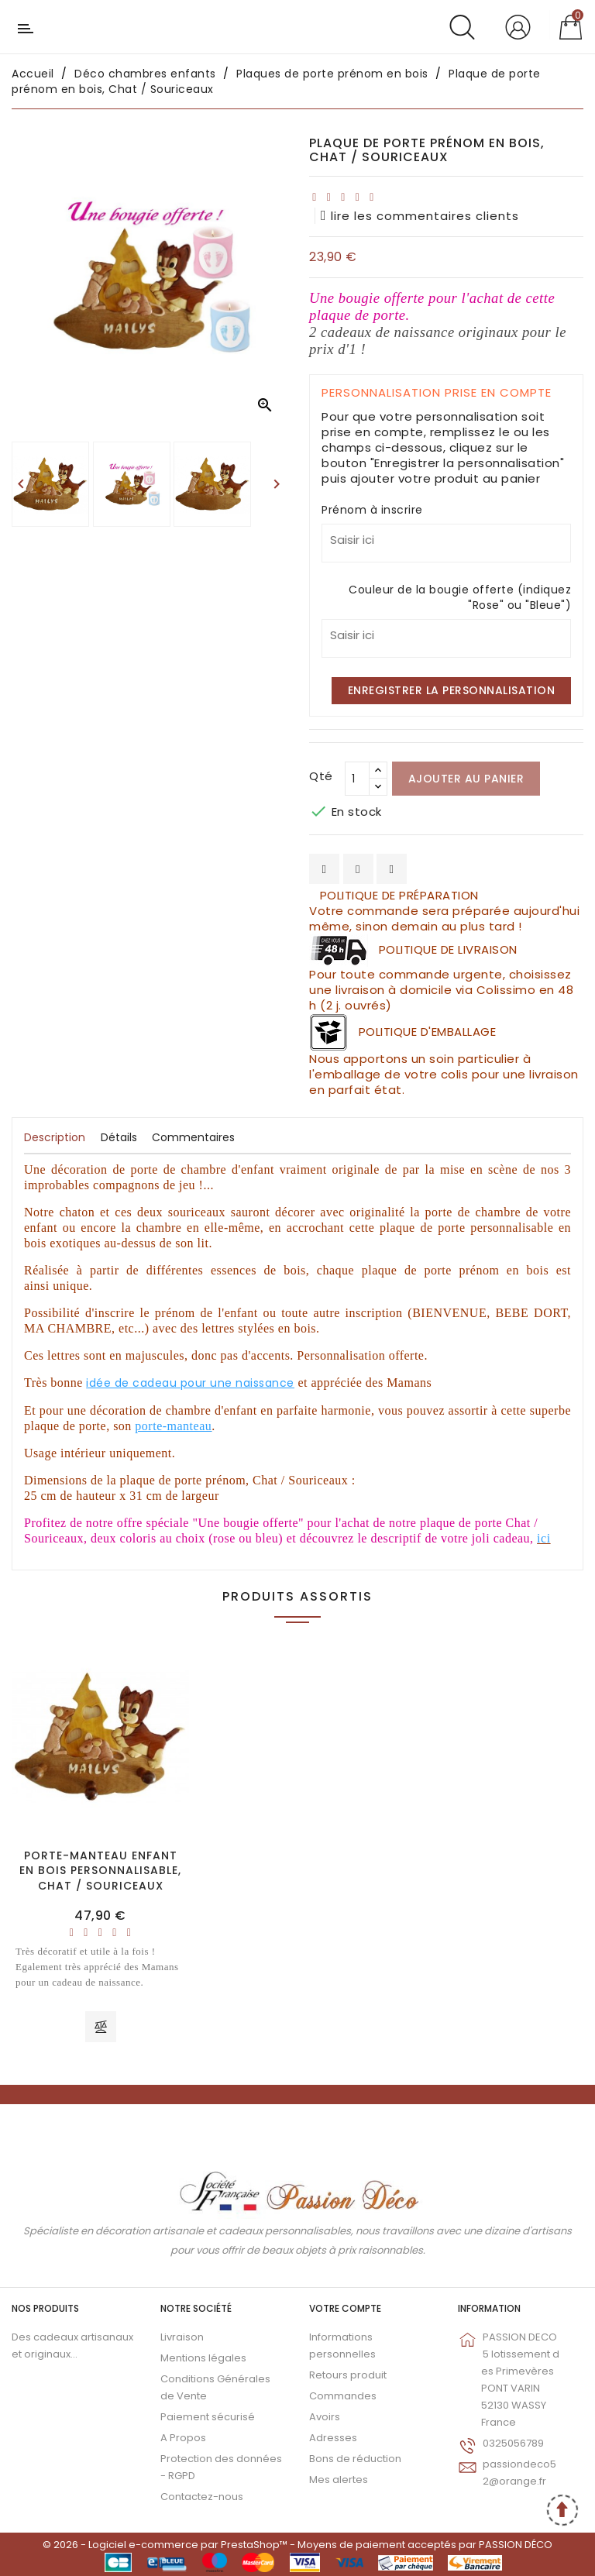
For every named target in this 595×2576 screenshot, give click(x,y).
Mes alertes (338, 2479)
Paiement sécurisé (207, 2416)
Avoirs (324, 2416)
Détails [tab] (119, 1137)
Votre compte (345, 2308)
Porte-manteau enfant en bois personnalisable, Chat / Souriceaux (100, 1871)
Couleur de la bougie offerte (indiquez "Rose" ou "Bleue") (460, 597)
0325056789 (513, 2443)
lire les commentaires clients (420, 216)
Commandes (343, 2396)
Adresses (333, 2437)
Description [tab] (54, 1137)
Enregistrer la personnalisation (451, 690)
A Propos (183, 2437)
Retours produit (348, 2375)
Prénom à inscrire (372, 510)
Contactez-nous (201, 2496)
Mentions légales (203, 2358)
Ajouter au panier (466, 778)
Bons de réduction (355, 2458)
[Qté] (357, 779)
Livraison (182, 2337)
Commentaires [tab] (193, 1137)
